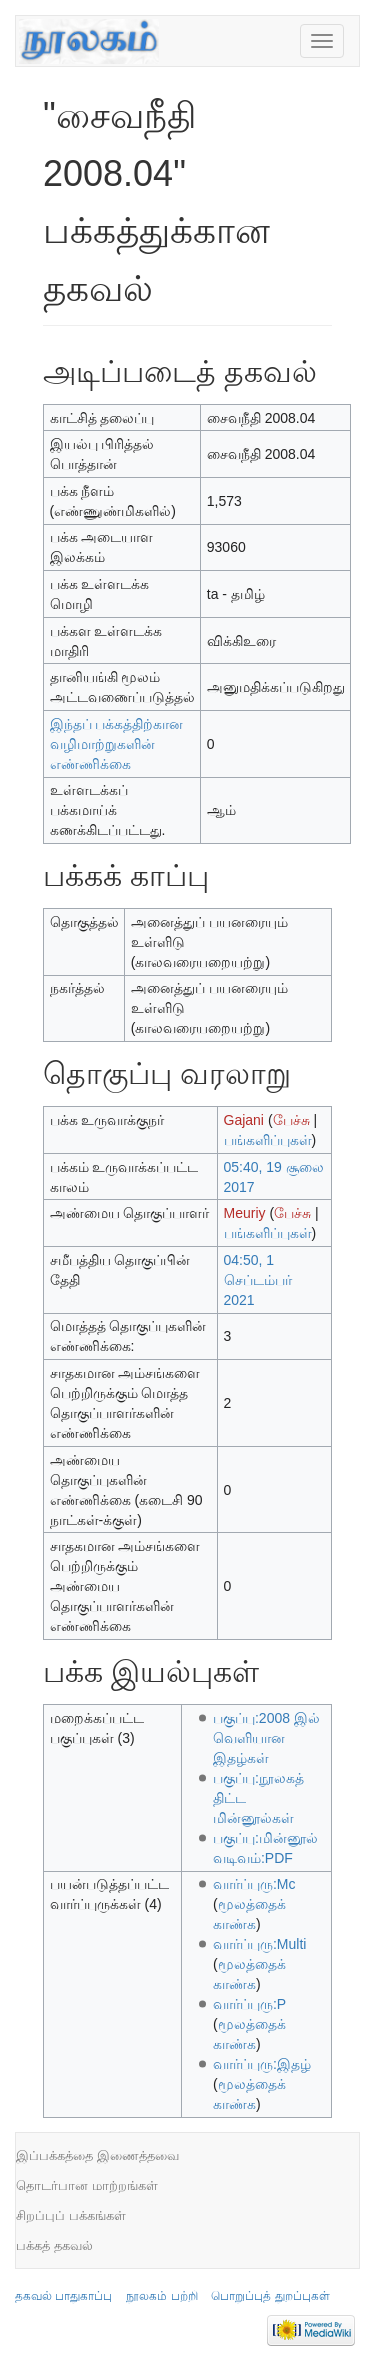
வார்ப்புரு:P (249, 2004)
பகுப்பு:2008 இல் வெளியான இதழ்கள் (266, 1738)
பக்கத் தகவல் (54, 2245)
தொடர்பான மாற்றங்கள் (87, 2185)
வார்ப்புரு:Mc (254, 1884)
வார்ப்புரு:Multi (259, 1944)
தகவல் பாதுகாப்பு (63, 2296)
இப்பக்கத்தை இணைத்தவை (97, 2155)
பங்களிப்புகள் (268, 1140)
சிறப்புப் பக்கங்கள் (71, 2215)
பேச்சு (291, 1120)
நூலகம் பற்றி (161, 2296)
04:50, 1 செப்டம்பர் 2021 (258, 1280)
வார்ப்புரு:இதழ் (262, 2064)
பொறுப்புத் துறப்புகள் (270, 2296)
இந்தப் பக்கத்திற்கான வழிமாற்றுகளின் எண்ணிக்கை (117, 744)
